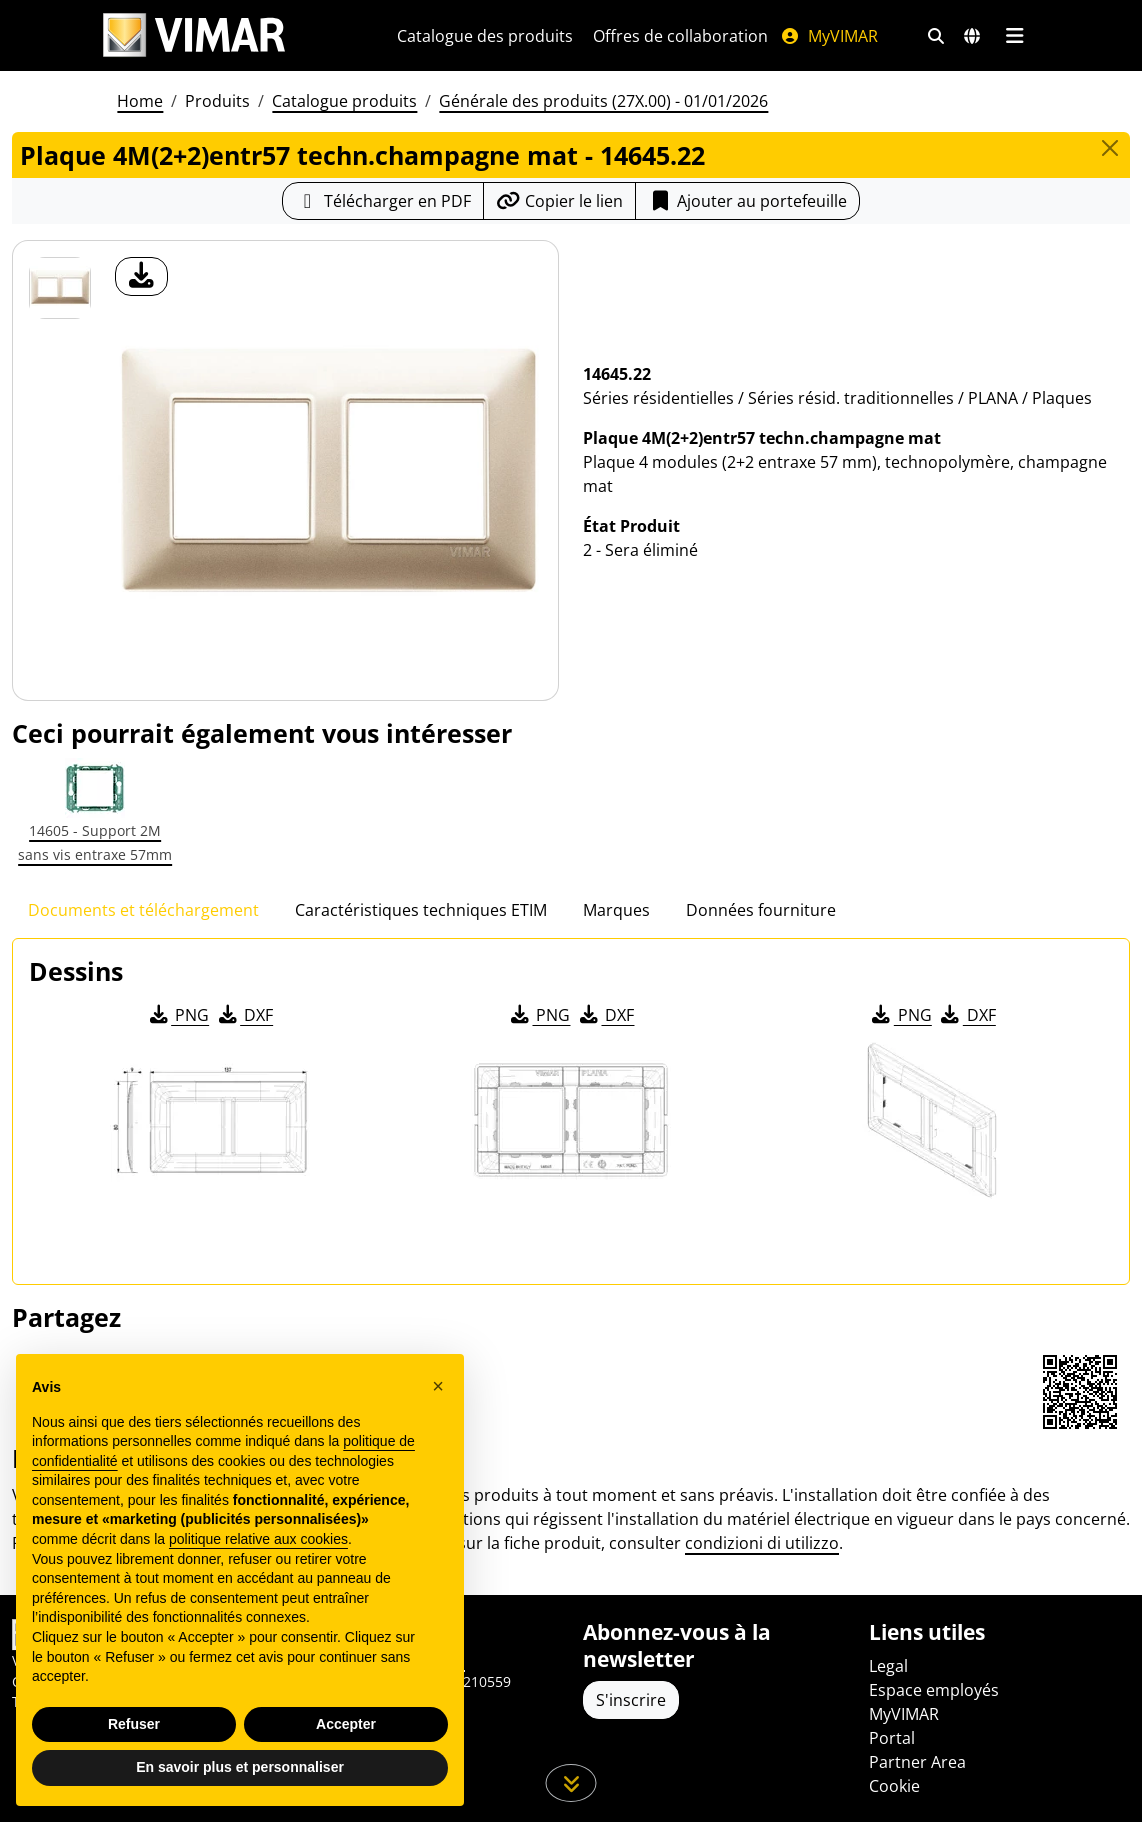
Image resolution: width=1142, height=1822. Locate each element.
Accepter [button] (346, 1724)
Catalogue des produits (485, 36)
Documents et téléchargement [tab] (143, 910)
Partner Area (917, 1762)
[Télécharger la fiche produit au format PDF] (383, 201)
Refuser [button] (134, 1724)
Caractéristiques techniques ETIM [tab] (421, 910)
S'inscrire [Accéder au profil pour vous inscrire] (631, 1700)
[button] (438, 1386)
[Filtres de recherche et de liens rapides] (936, 36)
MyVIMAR (829, 36)
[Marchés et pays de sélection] (972, 36)
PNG (177, 1015)
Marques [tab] (616, 910)
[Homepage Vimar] (194, 35)
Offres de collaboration (680, 36)
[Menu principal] (1014, 36)
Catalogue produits (344, 101)
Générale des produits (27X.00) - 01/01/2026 (603, 101)
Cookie (894, 1786)
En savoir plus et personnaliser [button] (240, 1767)
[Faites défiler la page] (571, 1783)
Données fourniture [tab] (761, 910)
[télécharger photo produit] (141, 276)
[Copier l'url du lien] (559, 201)
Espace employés (934, 1690)
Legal (888, 1666)
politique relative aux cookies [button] (258, 1539)
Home (140, 101)
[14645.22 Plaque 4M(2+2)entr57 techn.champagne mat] (60, 288)
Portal (892, 1738)
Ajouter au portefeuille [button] (747, 201)
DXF (244, 1015)
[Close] (1110, 148)
